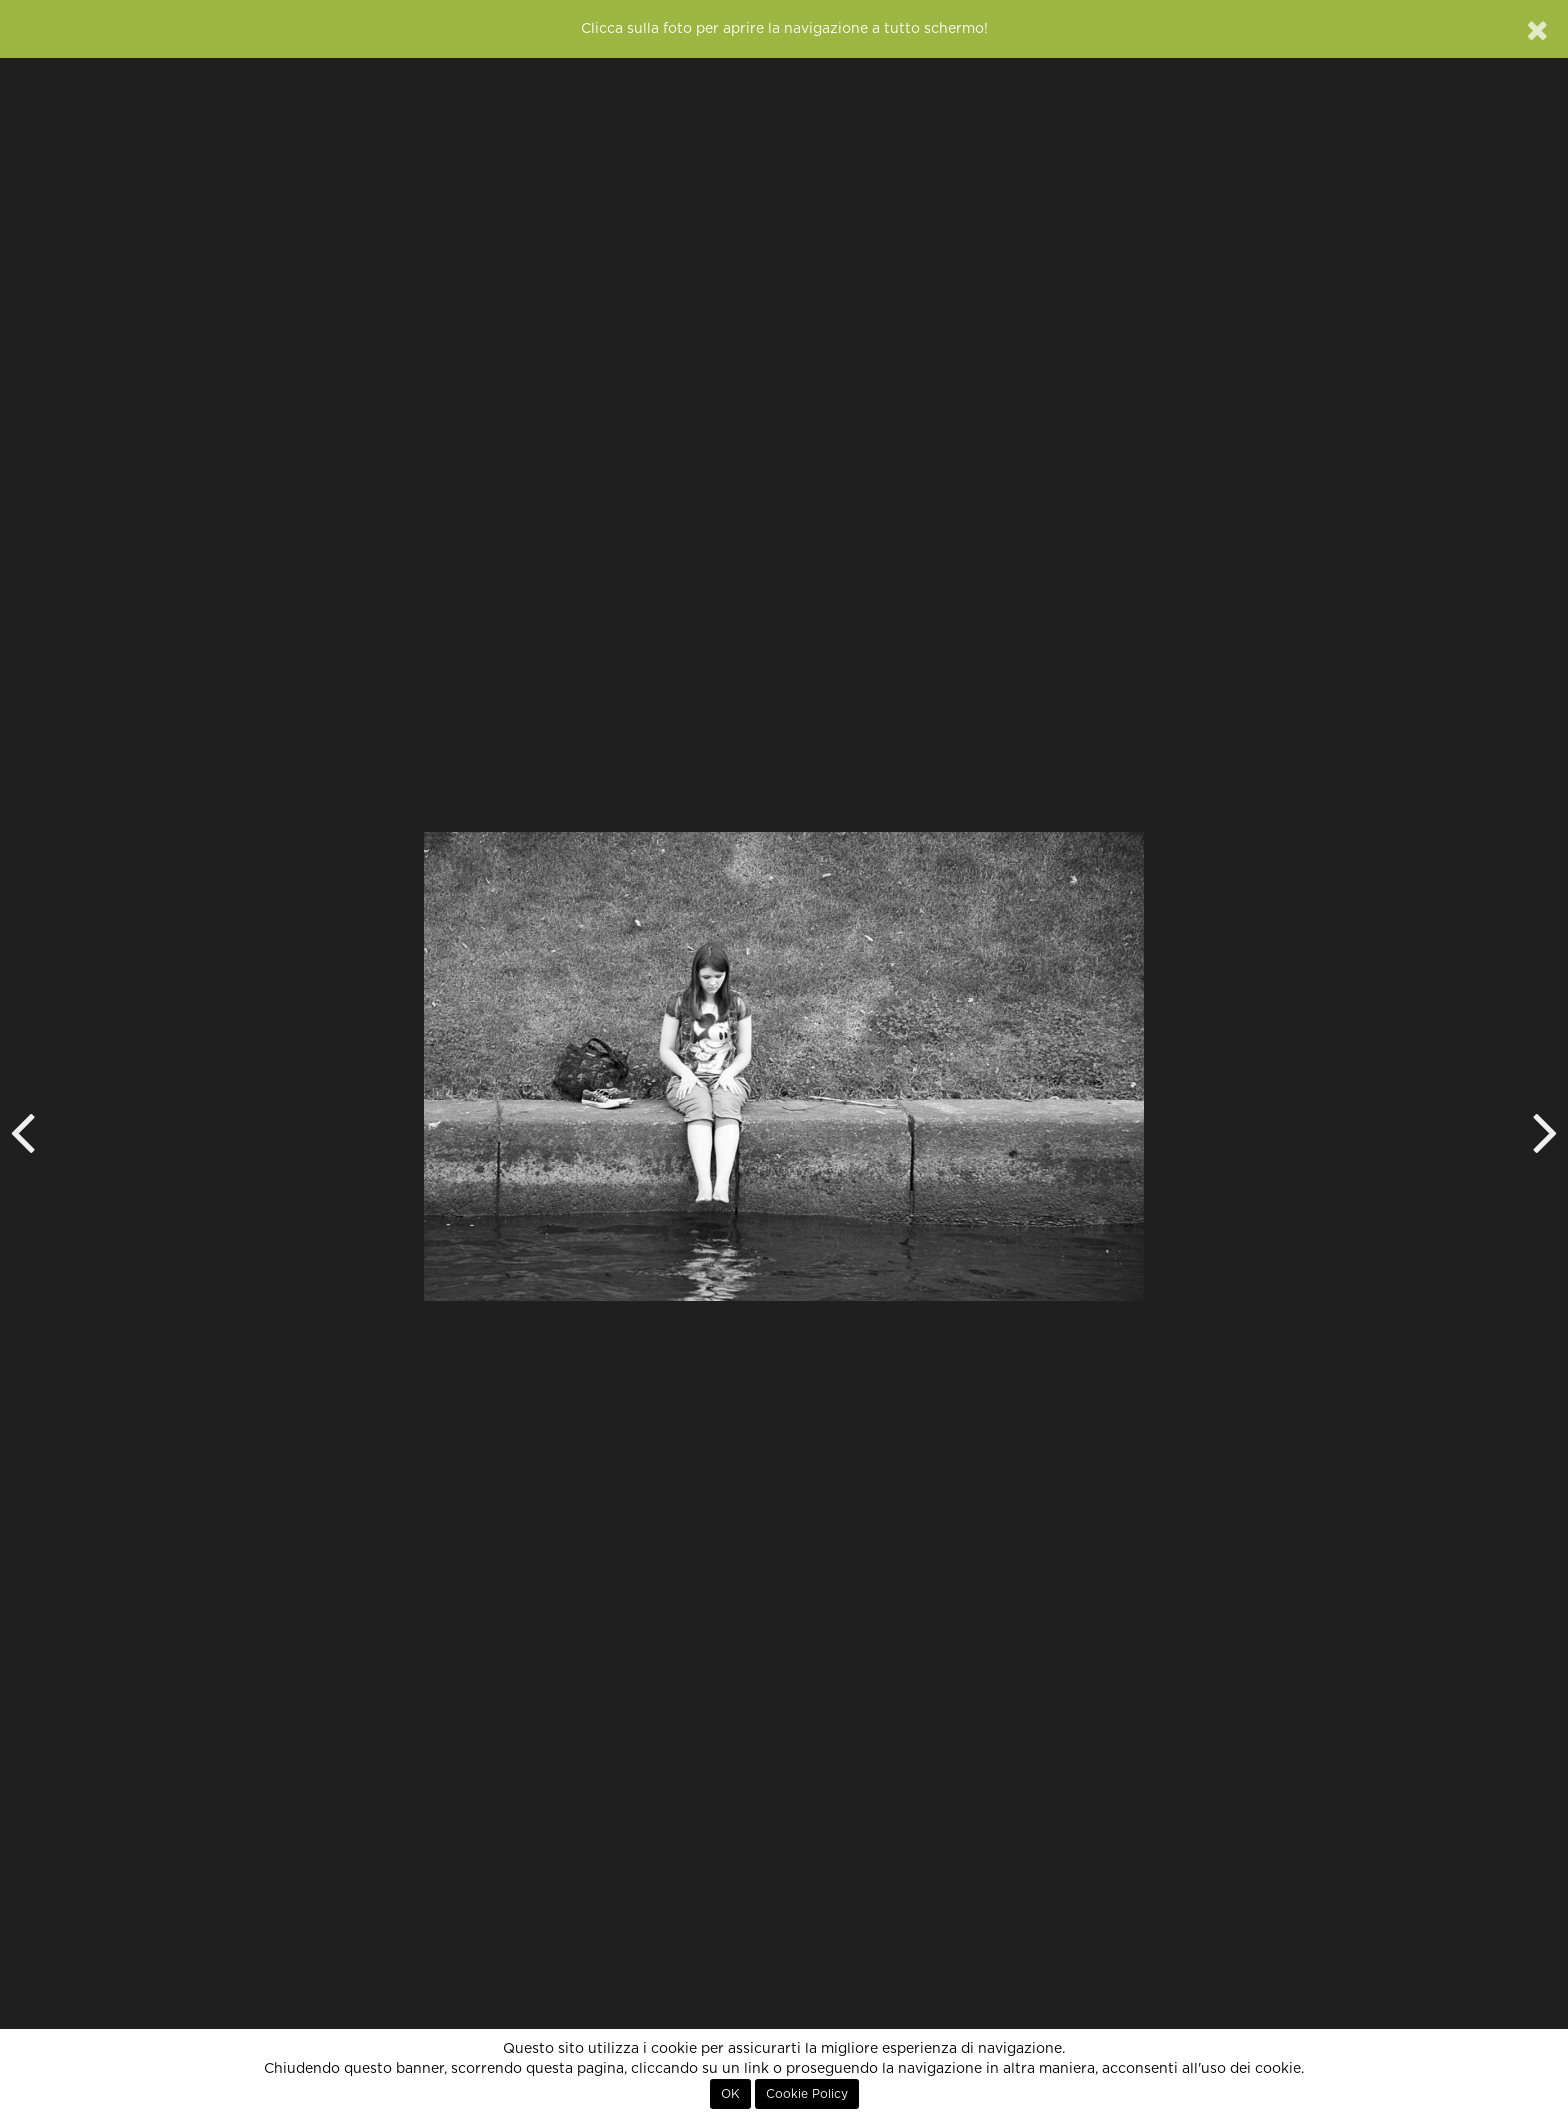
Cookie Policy (807, 2094)
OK (730, 2094)
